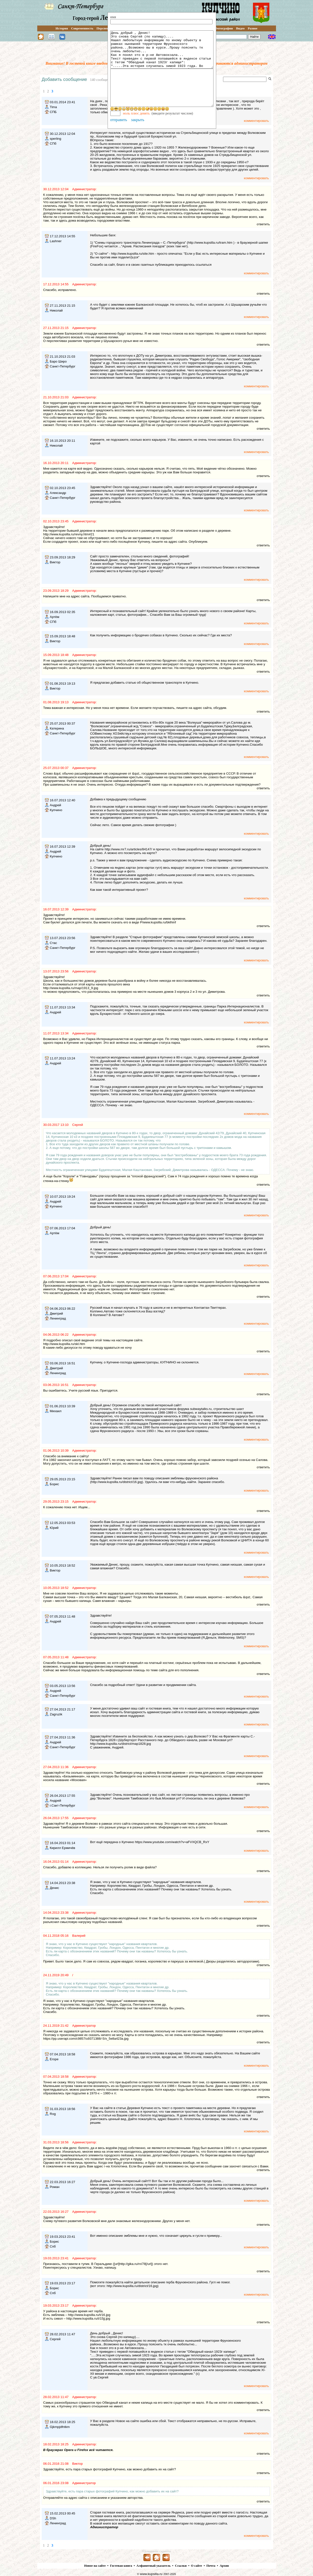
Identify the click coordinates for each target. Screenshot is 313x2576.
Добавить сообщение (64, 79)
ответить (263, 224)
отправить (118, 134)
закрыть (137, 134)
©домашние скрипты (156, 2551)
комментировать (256, 121)
